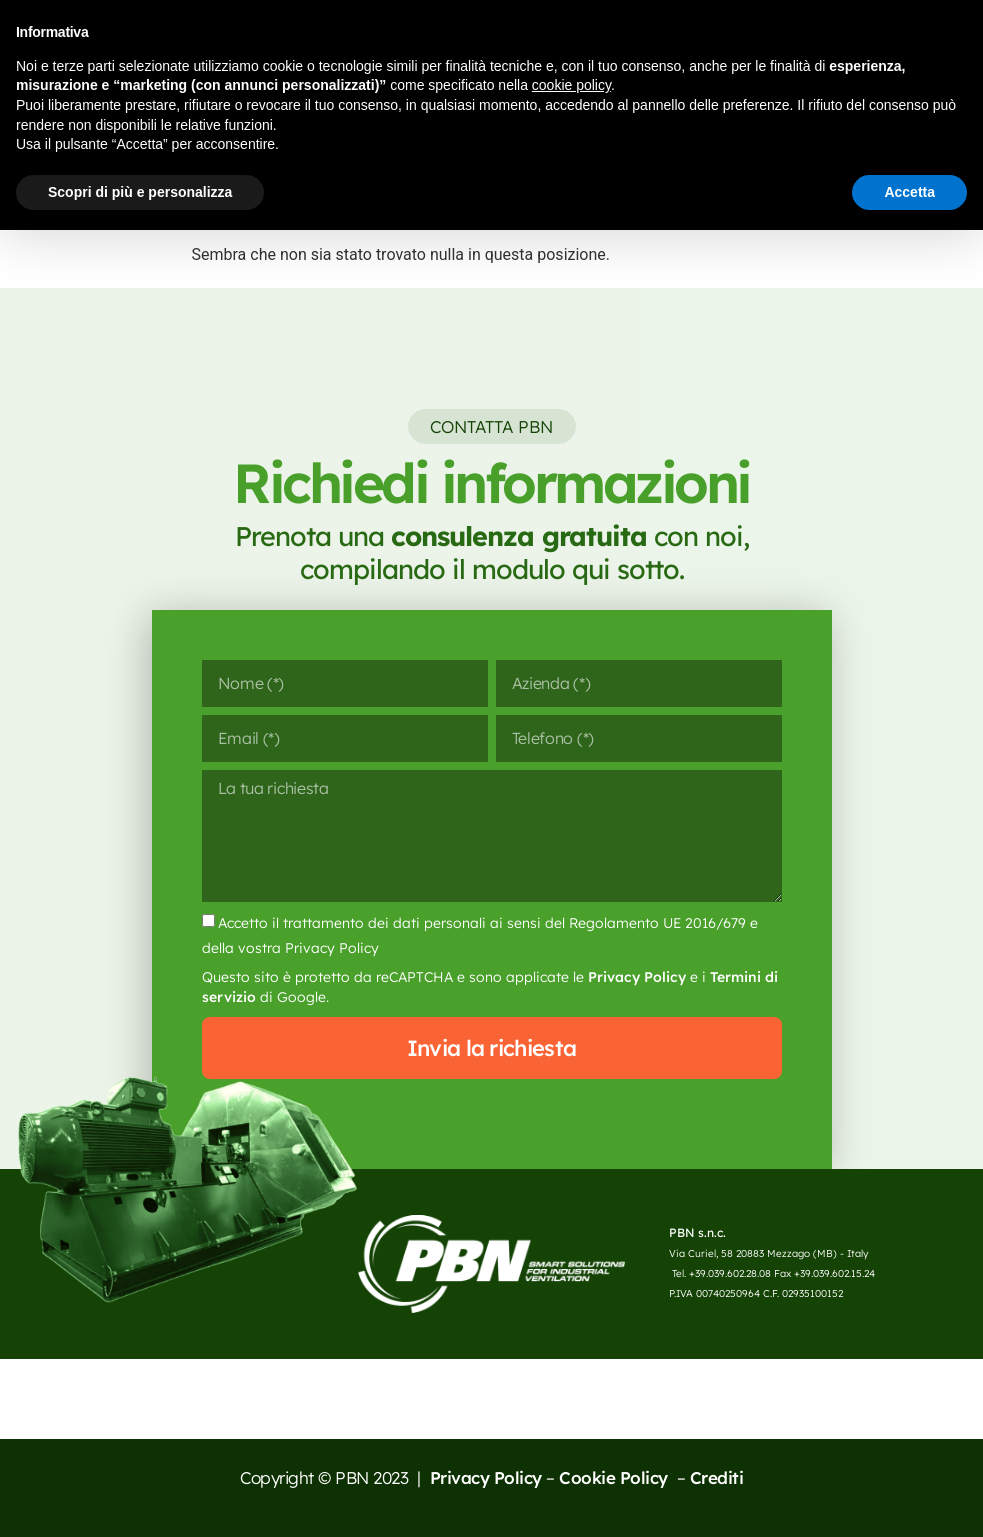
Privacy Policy (637, 977)
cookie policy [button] (571, 85)
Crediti (717, 1477)
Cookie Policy (615, 1477)
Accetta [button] (909, 192)
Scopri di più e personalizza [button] (140, 192)
